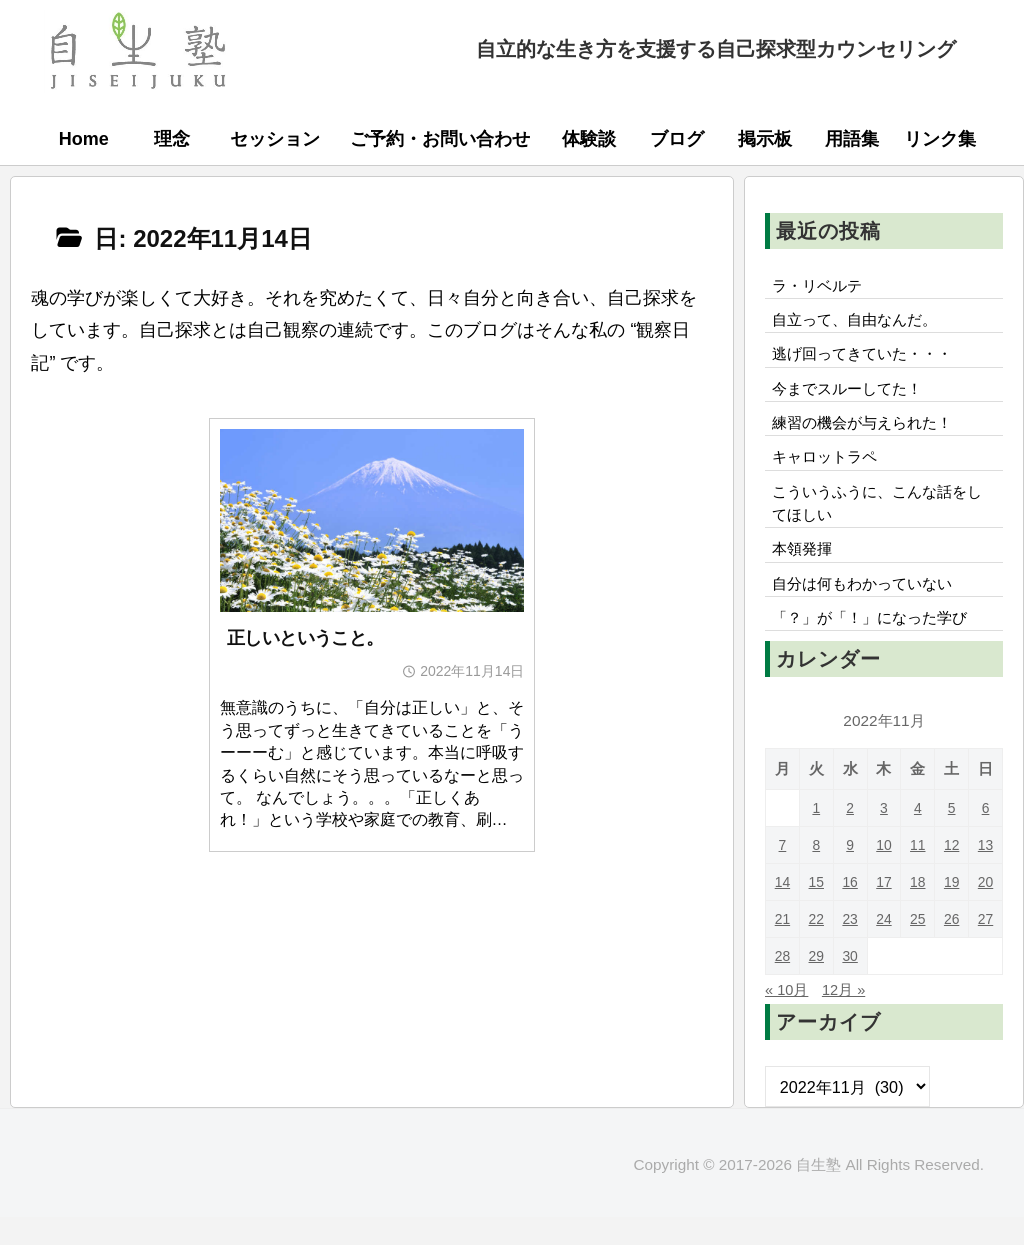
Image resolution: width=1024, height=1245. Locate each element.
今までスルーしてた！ (853, 397)
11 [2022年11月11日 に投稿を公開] (917, 872)
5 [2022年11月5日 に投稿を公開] (951, 835)
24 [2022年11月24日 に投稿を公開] (883, 946)
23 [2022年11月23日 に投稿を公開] (850, 946)
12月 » (850, 1017)
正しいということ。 (305, 638)
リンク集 (940, 139)
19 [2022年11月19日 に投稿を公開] (951, 909)
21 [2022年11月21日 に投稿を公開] (782, 946)
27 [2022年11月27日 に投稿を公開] (985, 946)
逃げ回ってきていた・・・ (869, 360)
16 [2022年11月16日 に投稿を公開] (850, 909)
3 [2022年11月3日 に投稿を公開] (884, 835)
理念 (172, 139)
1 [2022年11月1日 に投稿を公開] (816, 835)
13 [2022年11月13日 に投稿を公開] (985, 872)
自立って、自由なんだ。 (861, 324)
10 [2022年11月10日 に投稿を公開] (883, 872)
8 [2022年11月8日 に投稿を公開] (816, 872)
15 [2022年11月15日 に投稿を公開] (816, 909)
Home (84, 139)
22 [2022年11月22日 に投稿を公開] (816, 946)
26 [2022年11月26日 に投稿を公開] (951, 946)
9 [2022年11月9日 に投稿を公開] (850, 872)
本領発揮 (805, 571)
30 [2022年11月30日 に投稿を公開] (850, 983)
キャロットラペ (829, 471)
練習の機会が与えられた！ (869, 434)
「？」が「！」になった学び (877, 645)
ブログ (677, 139)
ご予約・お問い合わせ (440, 139)
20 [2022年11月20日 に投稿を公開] (985, 909)
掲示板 (765, 139)
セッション (275, 139)
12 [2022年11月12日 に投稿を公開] (951, 872)
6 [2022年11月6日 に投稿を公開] (985, 835)
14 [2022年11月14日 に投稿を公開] (782, 909)
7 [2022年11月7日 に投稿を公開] (782, 872)
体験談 (589, 139)
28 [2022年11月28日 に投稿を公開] (782, 983)
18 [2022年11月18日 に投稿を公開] (917, 909)
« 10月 (789, 1017)
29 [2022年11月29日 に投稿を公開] (816, 983)
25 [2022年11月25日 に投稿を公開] (917, 946)
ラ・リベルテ (821, 287)
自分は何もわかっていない (869, 608)
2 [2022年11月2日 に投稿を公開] (850, 835)
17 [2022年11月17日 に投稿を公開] (883, 909)
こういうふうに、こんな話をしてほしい (877, 521)
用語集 (852, 139)
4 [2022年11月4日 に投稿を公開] (918, 835)
